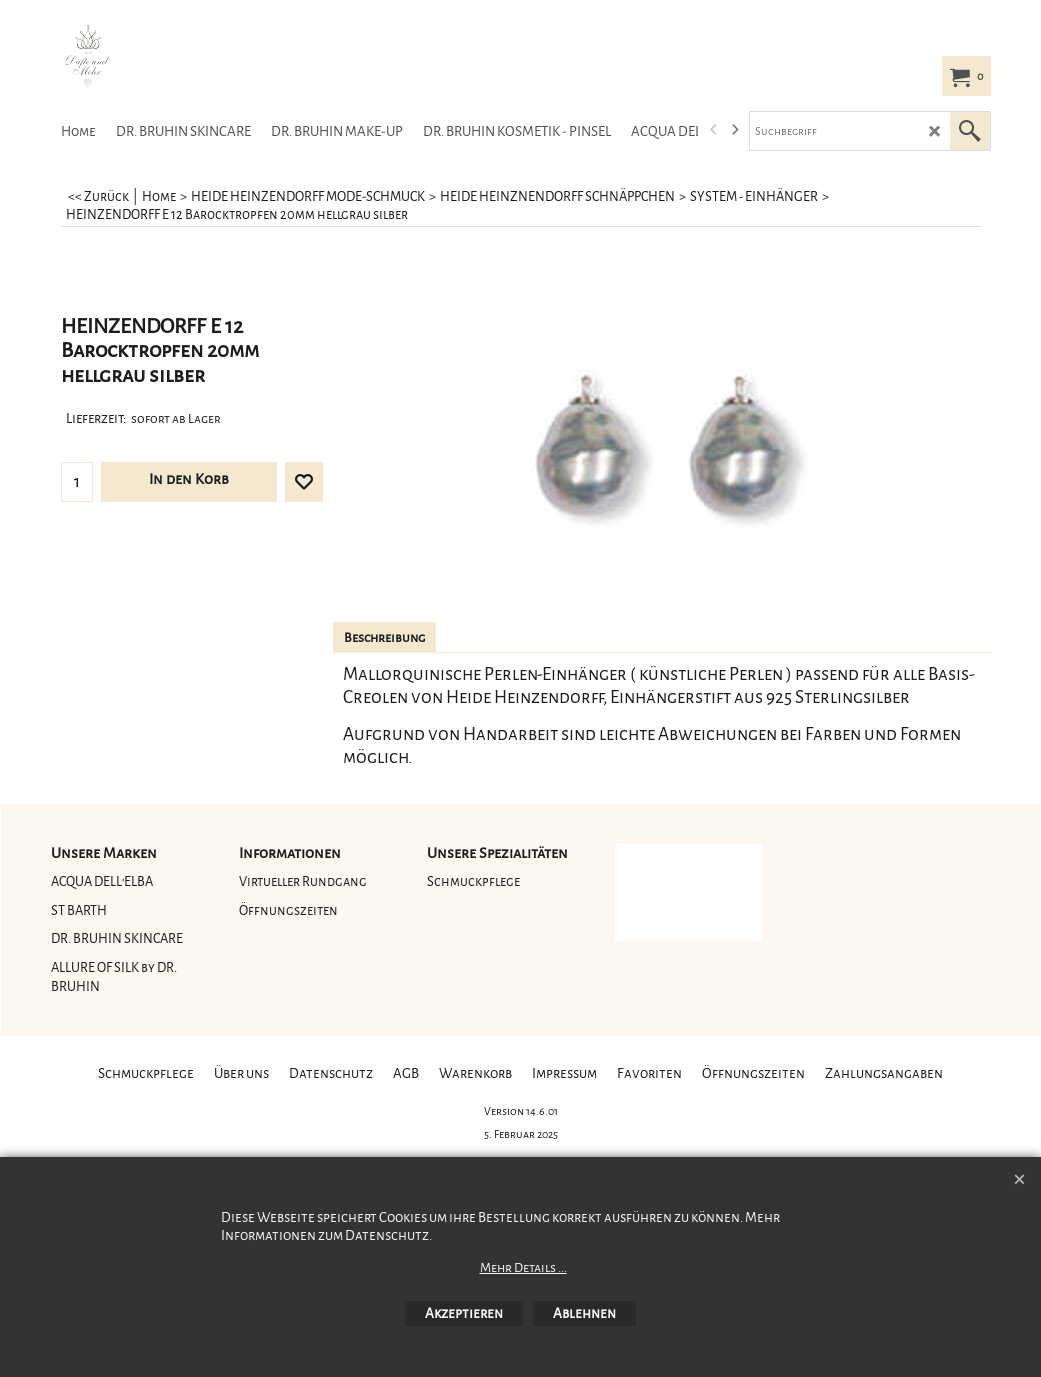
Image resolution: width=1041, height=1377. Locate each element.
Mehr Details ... (523, 1268)
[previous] (715, 130)
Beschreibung (384, 638)
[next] (735, 130)
